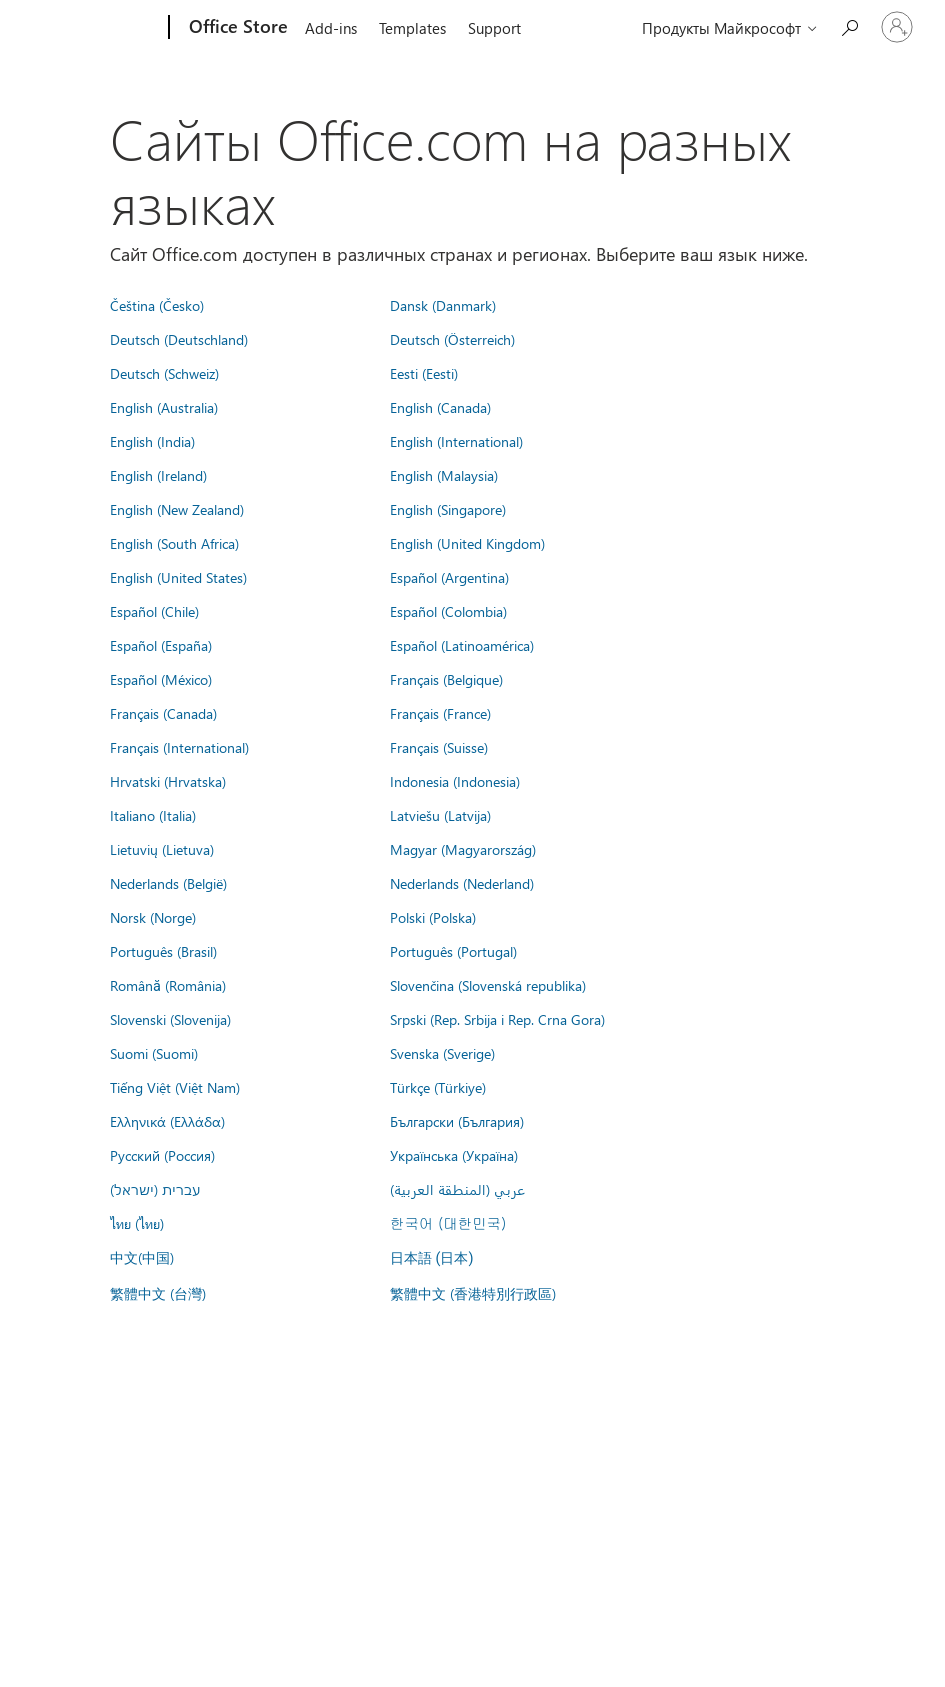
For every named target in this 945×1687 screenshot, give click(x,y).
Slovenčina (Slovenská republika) (488, 985)
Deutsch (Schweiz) (164, 373)
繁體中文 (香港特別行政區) (473, 1293)
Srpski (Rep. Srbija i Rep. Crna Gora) (497, 1019)
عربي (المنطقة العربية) (457, 1189)
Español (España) (161, 645)
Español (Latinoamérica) (462, 645)
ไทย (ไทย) (137, 1223)
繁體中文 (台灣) (158, 1293)
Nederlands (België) (168, 883)
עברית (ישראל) (155, 1189)
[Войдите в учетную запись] (897, 27)
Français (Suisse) (439, 747)
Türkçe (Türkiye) (438, 1087)
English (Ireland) (158, 475)
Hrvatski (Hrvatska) (168, 781)
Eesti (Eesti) (424, 373)
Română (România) (168, 985)
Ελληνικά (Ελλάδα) (167, 1121)
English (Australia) (164, 407)
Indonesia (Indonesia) (455, 781)
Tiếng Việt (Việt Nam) (175, 1087)
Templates (412, 28)
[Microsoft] (92, 28)
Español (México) (161, 679)
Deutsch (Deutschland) (179, 339)
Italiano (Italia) (153, 815)
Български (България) (457, 1121)
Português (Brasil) (163, 951)
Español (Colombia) (448, 611)
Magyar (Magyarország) (463, 849)
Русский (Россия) (162, 1155)
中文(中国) (142, 1257)
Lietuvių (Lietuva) (162, 849)
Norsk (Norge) (153, 917)
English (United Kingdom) (467, 543)
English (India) (152, 441)
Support (494, 28)
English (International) (456, 441)
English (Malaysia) (444, 475)
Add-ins (331, 28)
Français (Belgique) (446, 679)
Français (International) (179, 747)
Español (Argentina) (449, 577)
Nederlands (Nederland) (462, 883)
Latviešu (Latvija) (440, 815)
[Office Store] (236, 28)
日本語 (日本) (432, 1258)
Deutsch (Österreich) (452, 339)
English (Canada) (440, 407)
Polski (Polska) (433, 917)
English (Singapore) (448, 509)
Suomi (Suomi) (154, 1053)
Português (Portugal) (453, 951)
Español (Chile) (154, 611)
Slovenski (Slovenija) (170, 1019)
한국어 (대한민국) (448, 1223)
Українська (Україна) (454, 1155)
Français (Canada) (163, 713)
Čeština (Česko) (157, 305)
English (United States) (178, 577)
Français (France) (440, 713)
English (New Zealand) (177, 509)
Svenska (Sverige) (442, 1053)
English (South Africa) (174, 543)
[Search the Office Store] (849, 25)
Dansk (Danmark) (443, 305)
